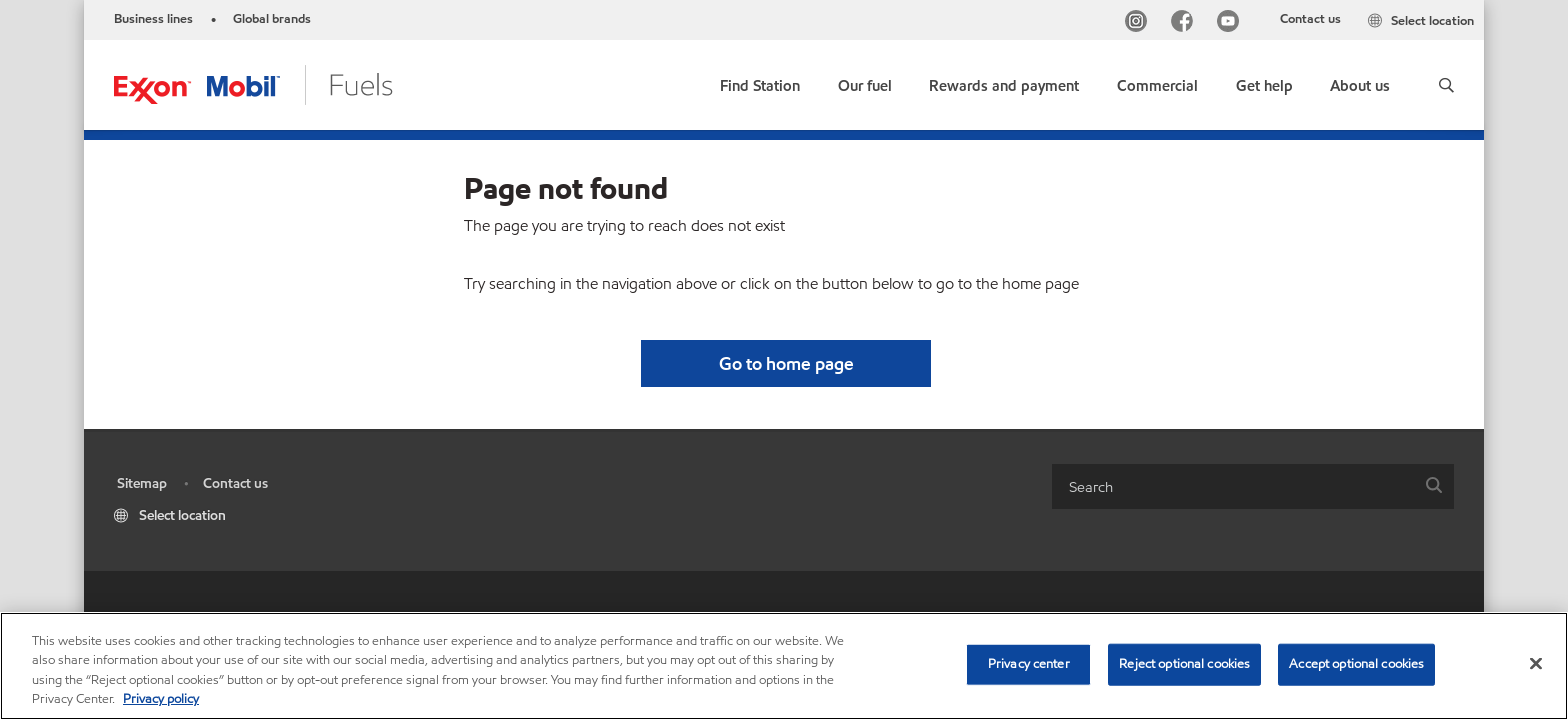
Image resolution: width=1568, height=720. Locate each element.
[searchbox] (1233, 486)
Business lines (153, 19)
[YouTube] (1232, 23)
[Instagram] (1140, 23)
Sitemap (142, 483)
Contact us (1310, 19)
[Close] (1536, 663)
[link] (760, 81)
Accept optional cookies (1356, 664)
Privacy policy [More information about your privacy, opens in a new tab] (161, 699)
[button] (1446, 85)
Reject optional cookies (1184, 664)
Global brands (272, 19)
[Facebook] (1186, 23)
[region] (784, 666)
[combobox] (1253, 486)
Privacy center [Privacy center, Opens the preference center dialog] (1029, 664)
